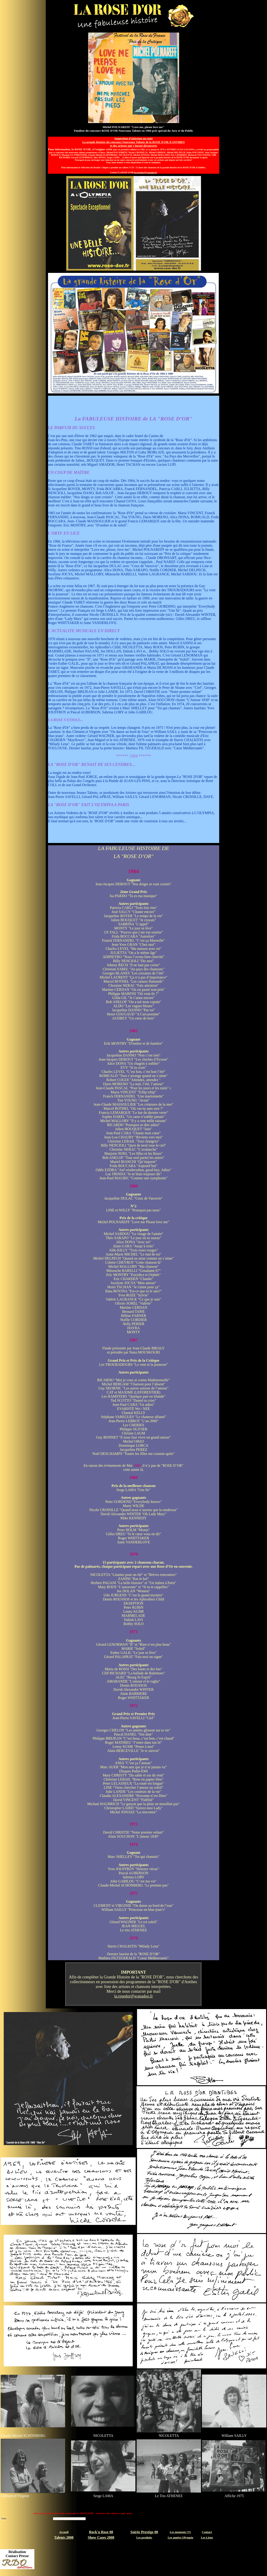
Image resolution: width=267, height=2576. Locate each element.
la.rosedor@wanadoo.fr (145, 172)
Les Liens (207, 2537)
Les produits (144, 2537)
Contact (207, 2532)
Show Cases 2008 (101, 2537)
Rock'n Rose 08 (101, 2532)
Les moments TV (180, 2532)
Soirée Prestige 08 (144, 2532)
